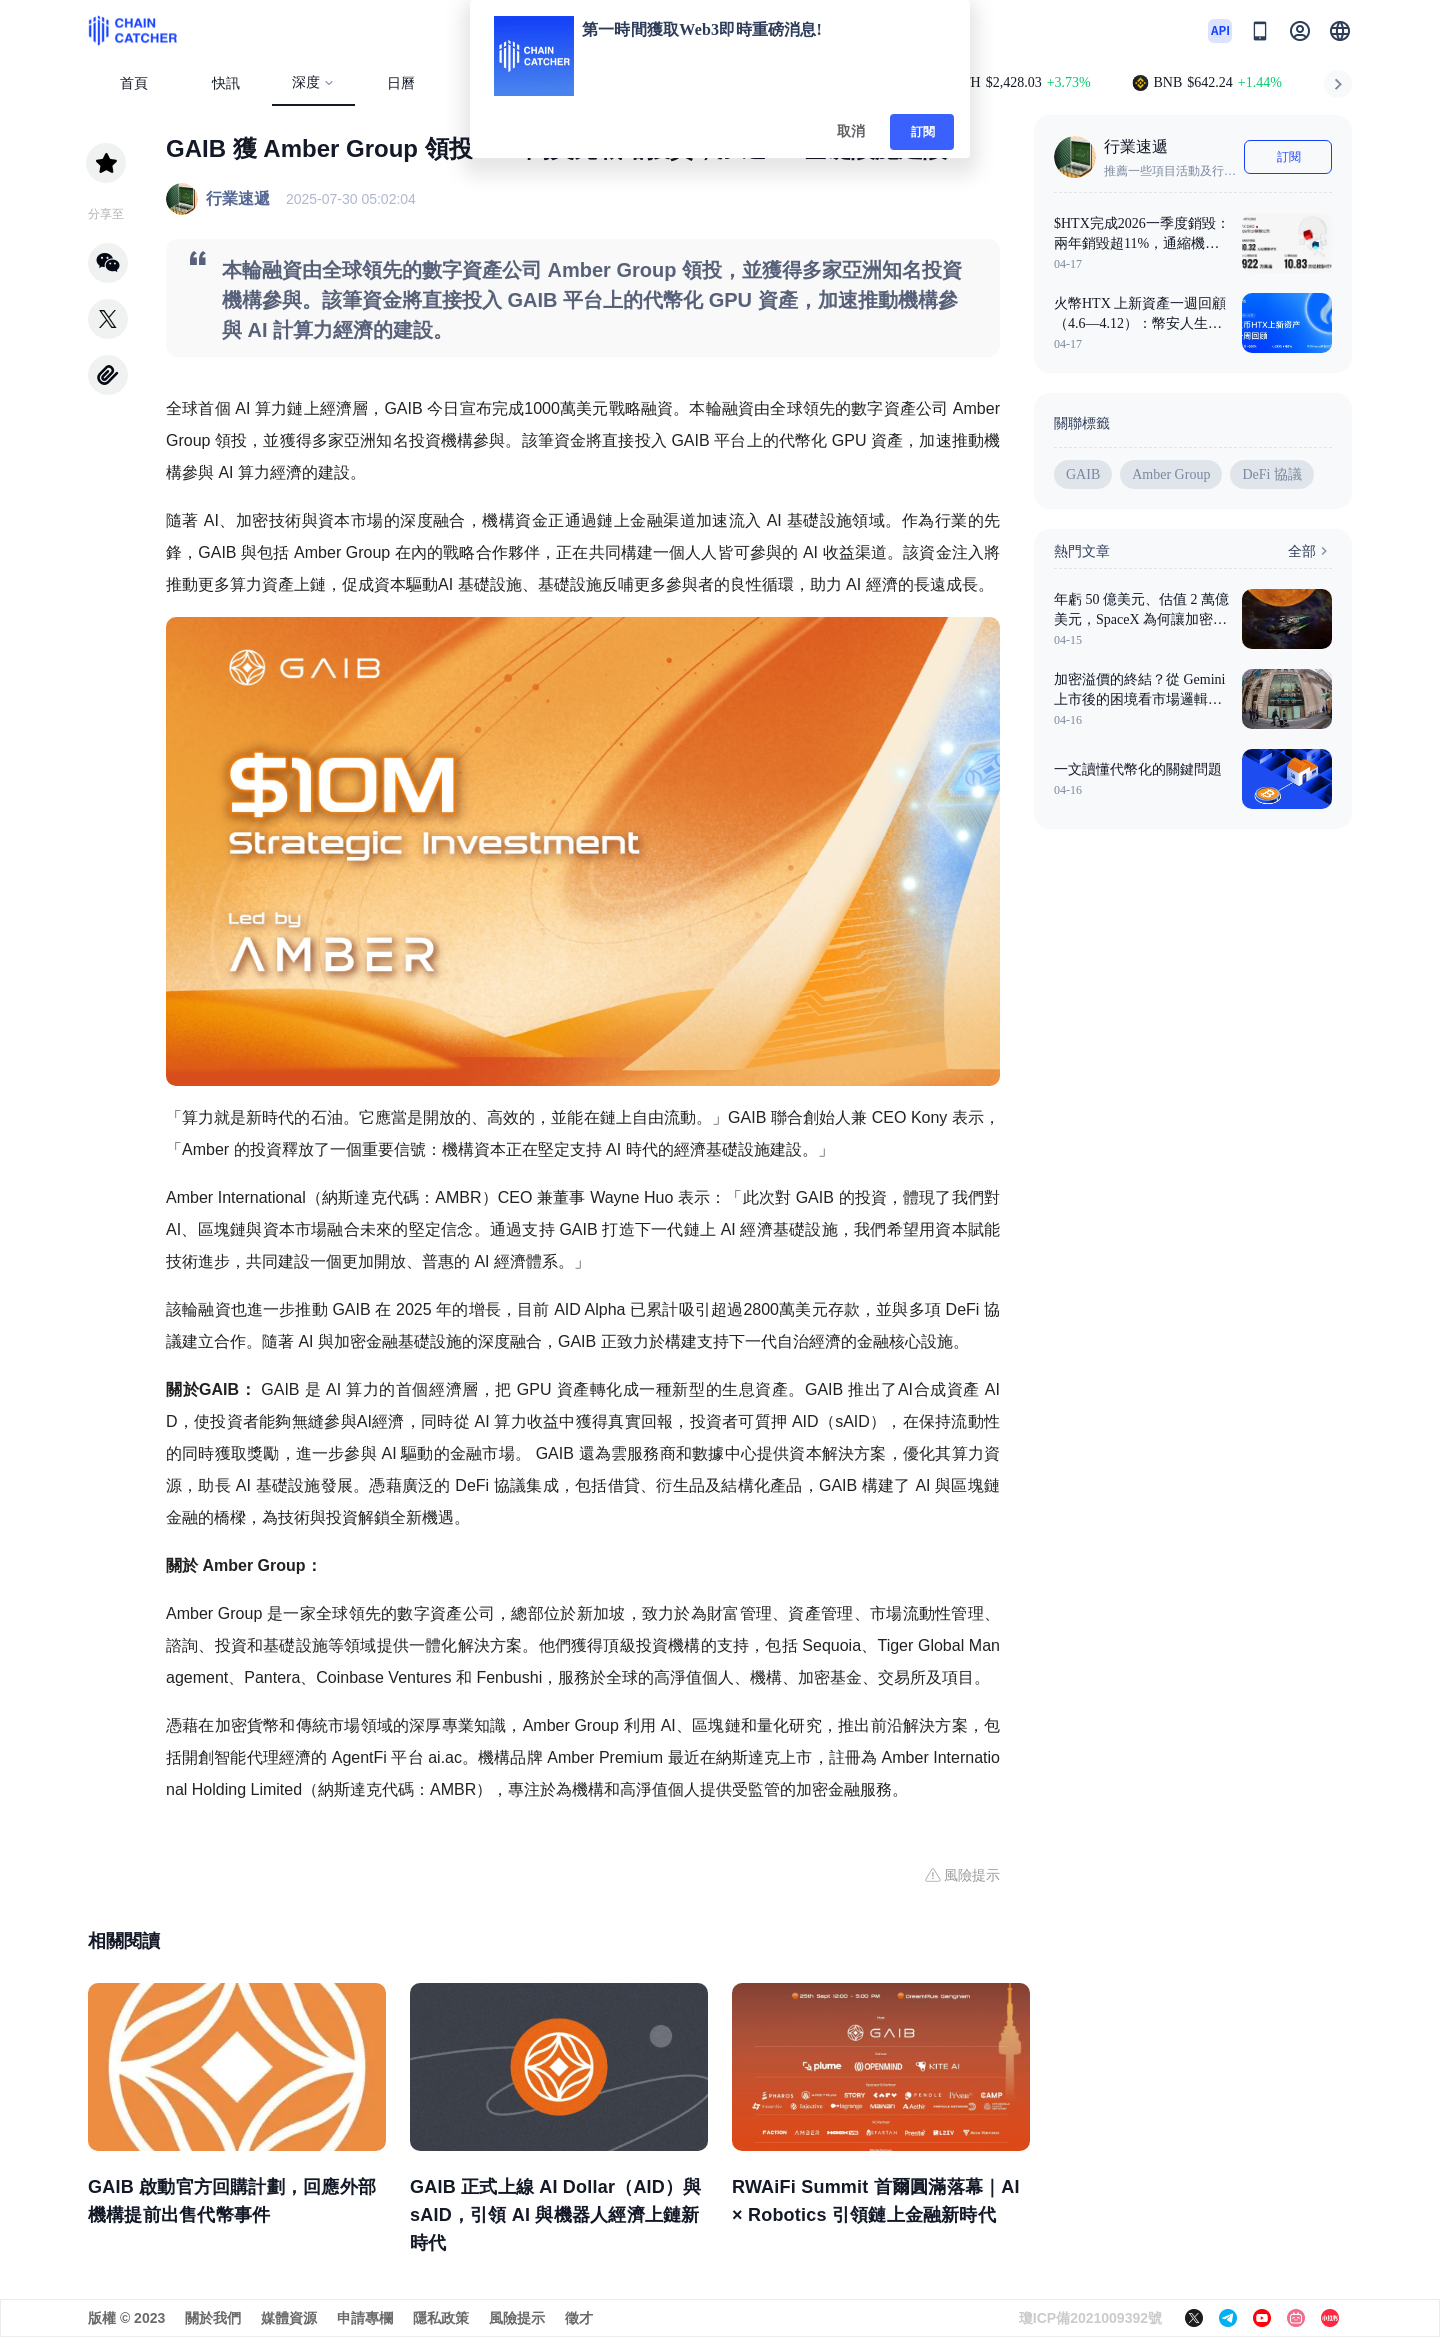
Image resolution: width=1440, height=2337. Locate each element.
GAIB (1083, 474)
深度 (313, 82)
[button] (1340, 31)
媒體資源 (289, 2318)
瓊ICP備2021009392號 (1090, 2318)
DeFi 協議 (1272, 474)
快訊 (226, 83)
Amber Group (1171, 474)
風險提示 (517, 2318)
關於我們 (213, 2318)
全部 (1310, 551)
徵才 (579, 2318)
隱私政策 (441, 2318)
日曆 (401, 83)
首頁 (134, 83)
